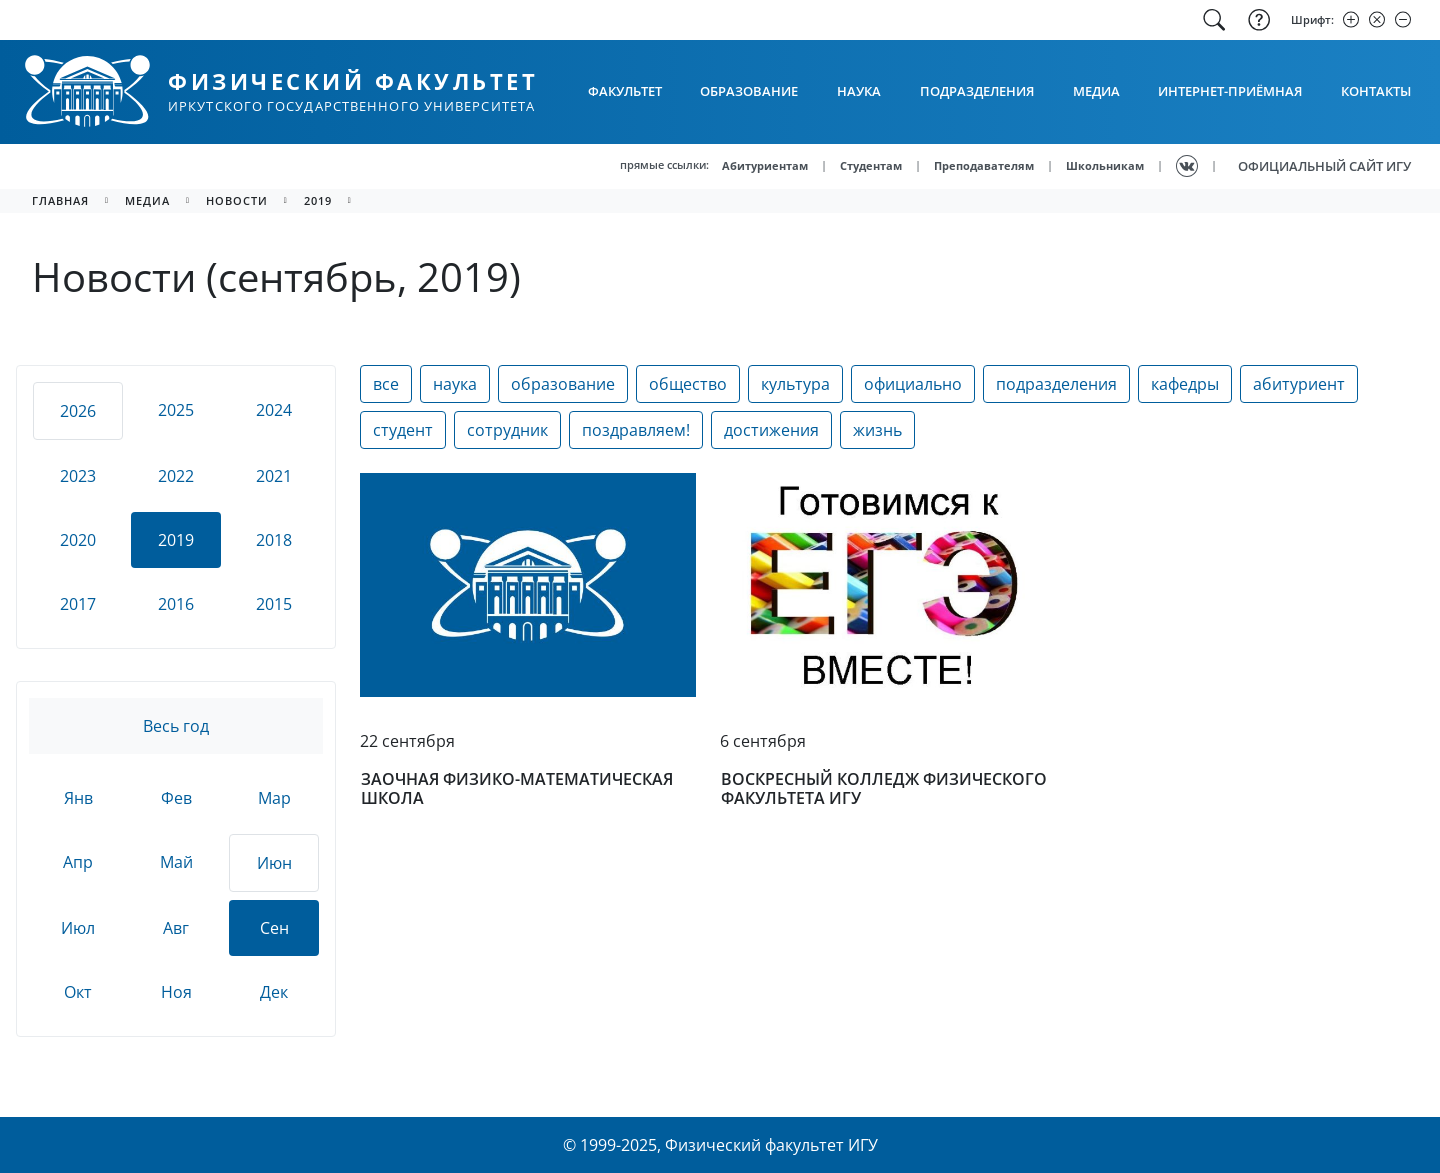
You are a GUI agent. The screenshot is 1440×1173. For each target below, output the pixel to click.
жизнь (877, 430)
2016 (176, 604)
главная (60, 200)
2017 (78, 604)
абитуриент (1299, 384)
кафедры (1185, 384)
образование (563, 384)
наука (455, 384)
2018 (274, 540)
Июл (78, 928)
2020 (78, 540)
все (386, 384)
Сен (274, 928)
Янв (78, 798)
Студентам (871, 165)
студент (403, 430)
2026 (78, 411)
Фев (176, 798)
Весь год (176, 726)
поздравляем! (636, 430)
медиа (147, 200)
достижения (771, 430)
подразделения (1056, 384)
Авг (176, 928)
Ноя (176, 992)
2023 (78, 476)
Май (176, 862)
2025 (176, 410)
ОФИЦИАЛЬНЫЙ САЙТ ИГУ (1324, 166)
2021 (274, 476)
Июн (274, 863)
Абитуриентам (765, 165)
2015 (274, 604)
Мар (274, 798)
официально (913, 384)
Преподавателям (984, 165)
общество (688, 384)
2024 (274, 410)
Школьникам (1105, 165)
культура (795, 384)
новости (237, 200)
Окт (78, 992)
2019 (318, 200)
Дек (274, 992)
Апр (78, 862)
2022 (176, 476)
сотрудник (507, 430)
